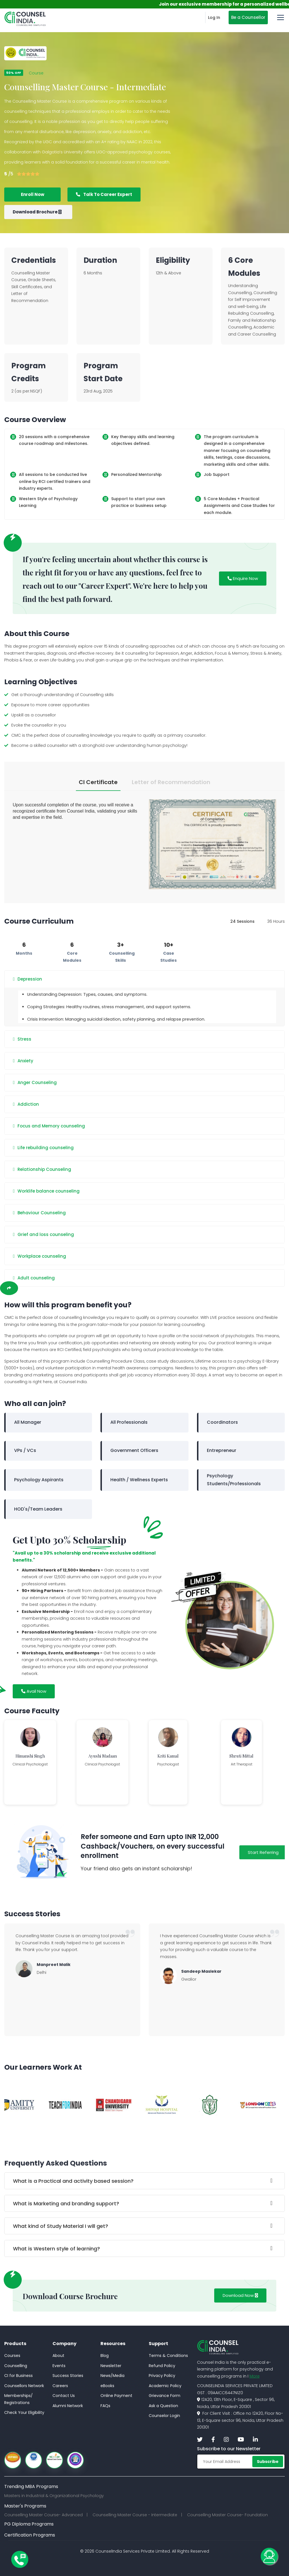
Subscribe (268, 2461)
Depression (27, 979)
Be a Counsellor (248, 17)
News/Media (112, 2375)
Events (58, 2365)
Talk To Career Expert (104, 194)
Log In (214, 17)
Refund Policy (162, 2365)
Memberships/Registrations (18, 2399)
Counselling (15, 2365)
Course (36, 73)
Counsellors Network (24, 2386)
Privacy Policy (162, 2375)
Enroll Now (32, 194)
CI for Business (18, 2375)
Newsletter (110, 2365)
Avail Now (33, 1691)
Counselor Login (164, 2415)
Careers (60, 2386)
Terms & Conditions (168, 2355)
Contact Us (63, 2395)
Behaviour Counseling (39, 1213)
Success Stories (67, 2375)
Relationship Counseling (42, 1169)
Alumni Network (67, 2406)
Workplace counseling (39, 1256)
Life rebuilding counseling (43, 1147)
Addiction (26, 1104)
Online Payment (116, 2395)
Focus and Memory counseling (49, 1126)
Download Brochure (37, 212)
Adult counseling (34, 1278)
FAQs (105, 2406)
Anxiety (23, 1061)
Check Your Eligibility (24, 2412)
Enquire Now (242, 578)
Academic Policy (165, 2386)
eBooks (107, 2386)
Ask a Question (163, 2406)
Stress (22, 1039)
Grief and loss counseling (43, 1234)
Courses (12, 2355)
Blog (104, 2355)
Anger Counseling (35, 1082)
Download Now (240, 2295)
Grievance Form (164, 2395)
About (58, 2355)
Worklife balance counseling (46, 1191)
